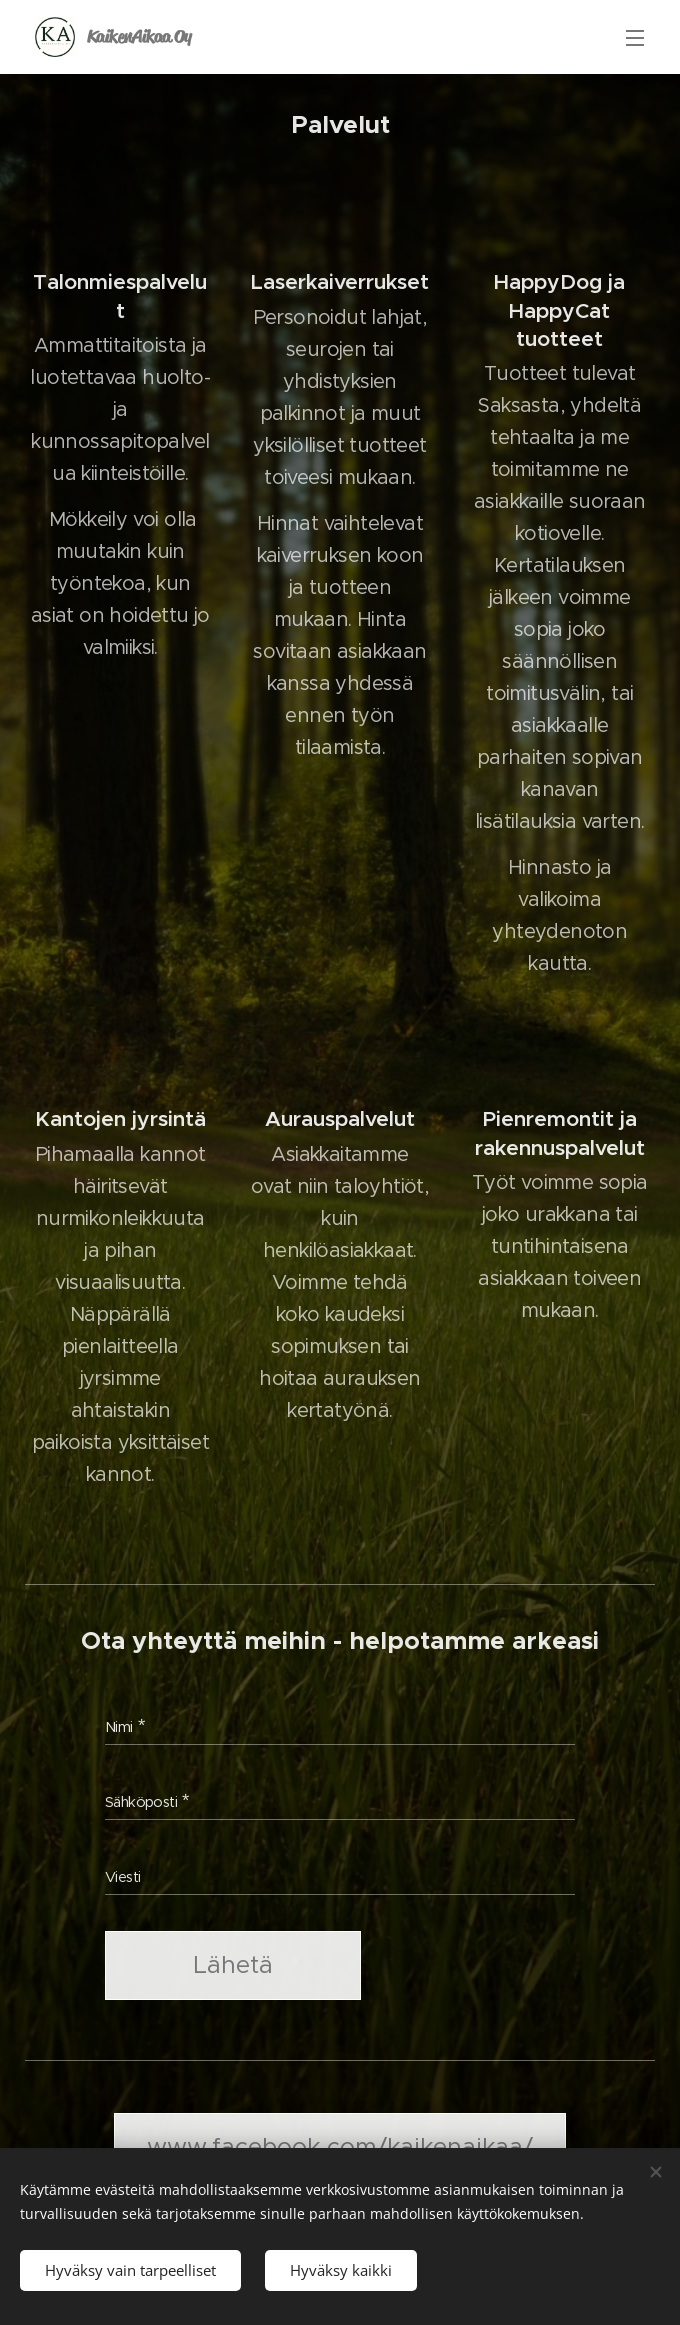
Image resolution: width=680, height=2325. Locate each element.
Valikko (635, 38)
